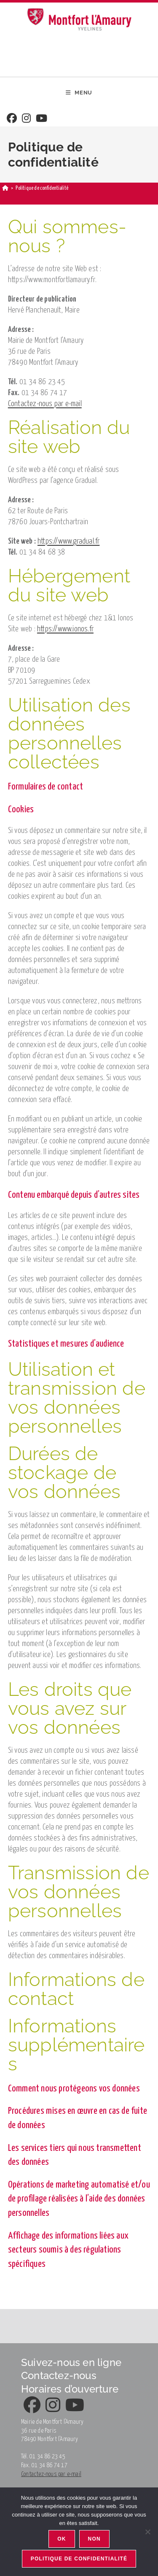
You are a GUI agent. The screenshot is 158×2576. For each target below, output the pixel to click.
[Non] (147, 2531)
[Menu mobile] (79, 92)
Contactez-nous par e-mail (45, 404)
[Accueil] (5, 188)
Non (94, 2539)
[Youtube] (41, 119)
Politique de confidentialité (79, 2559)
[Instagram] (26, 119)
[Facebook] (12, 119)
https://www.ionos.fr (65, 629)
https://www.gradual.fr (68, 541)
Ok (61, 2539)
